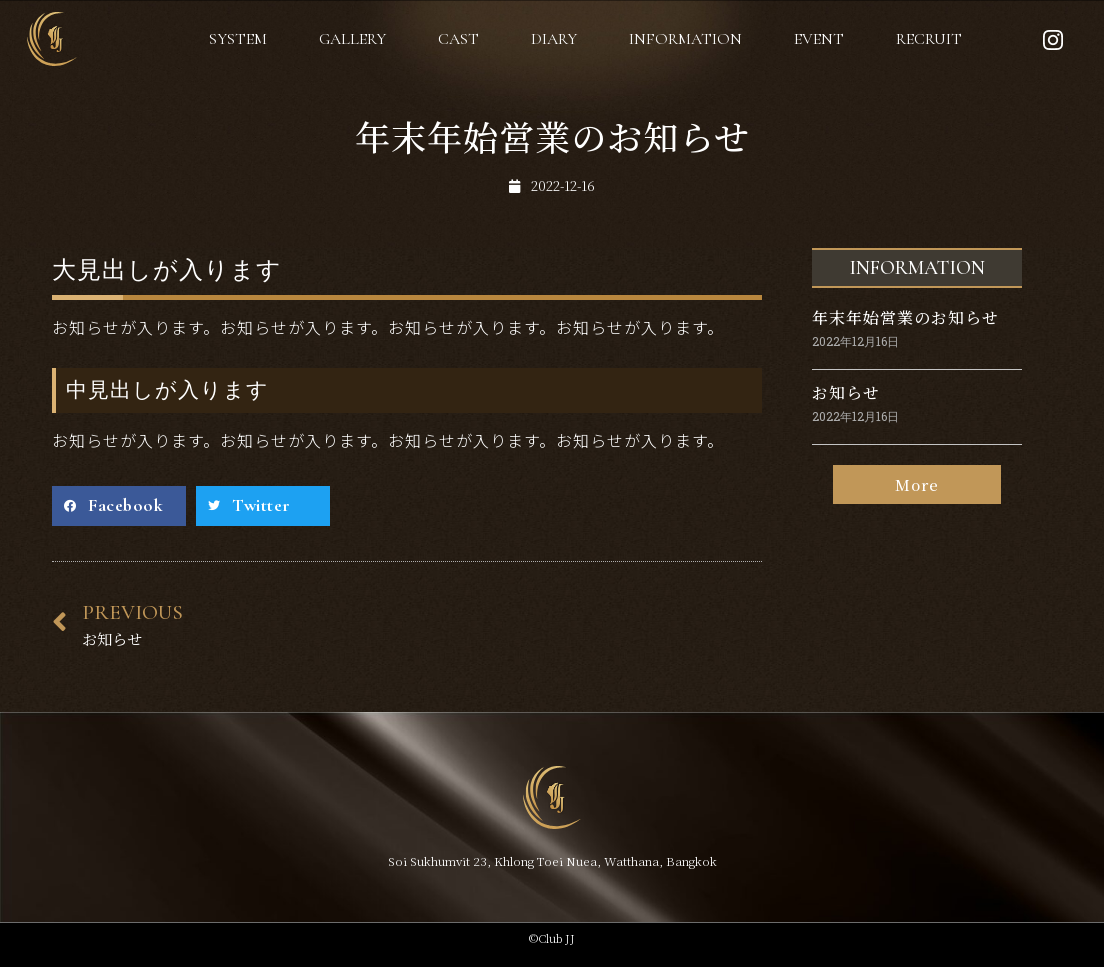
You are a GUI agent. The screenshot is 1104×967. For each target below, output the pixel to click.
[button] (917, 485)
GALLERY (352, 39)
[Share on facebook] (119, 506)
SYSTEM (238, 39)
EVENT (819, 39)
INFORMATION (685, 39)
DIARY (554, 39)
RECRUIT (929, 39)
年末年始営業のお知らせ (905, 317)
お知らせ (846, 392)
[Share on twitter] (263, 506)
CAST (458, 39)
